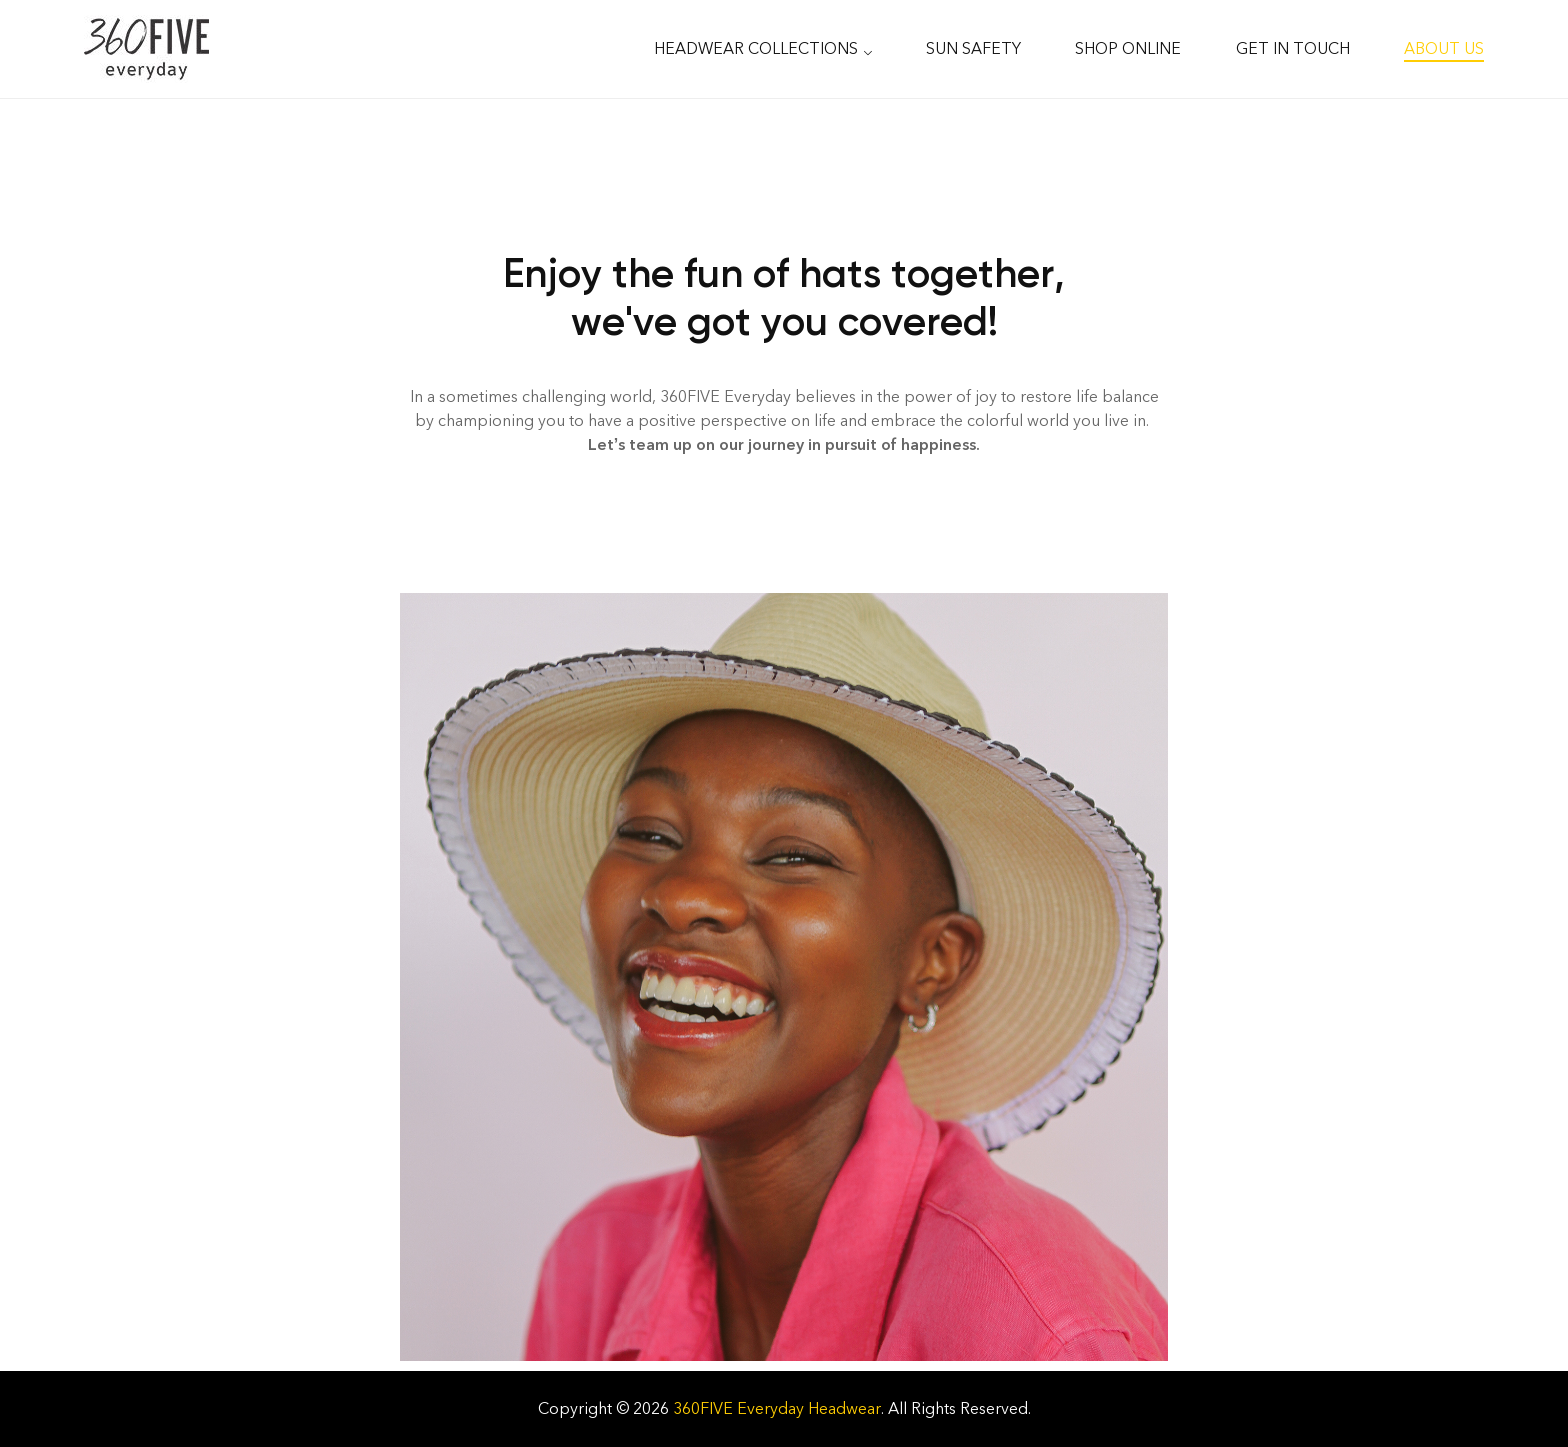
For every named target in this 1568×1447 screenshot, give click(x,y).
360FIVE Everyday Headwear (777, 1408)
